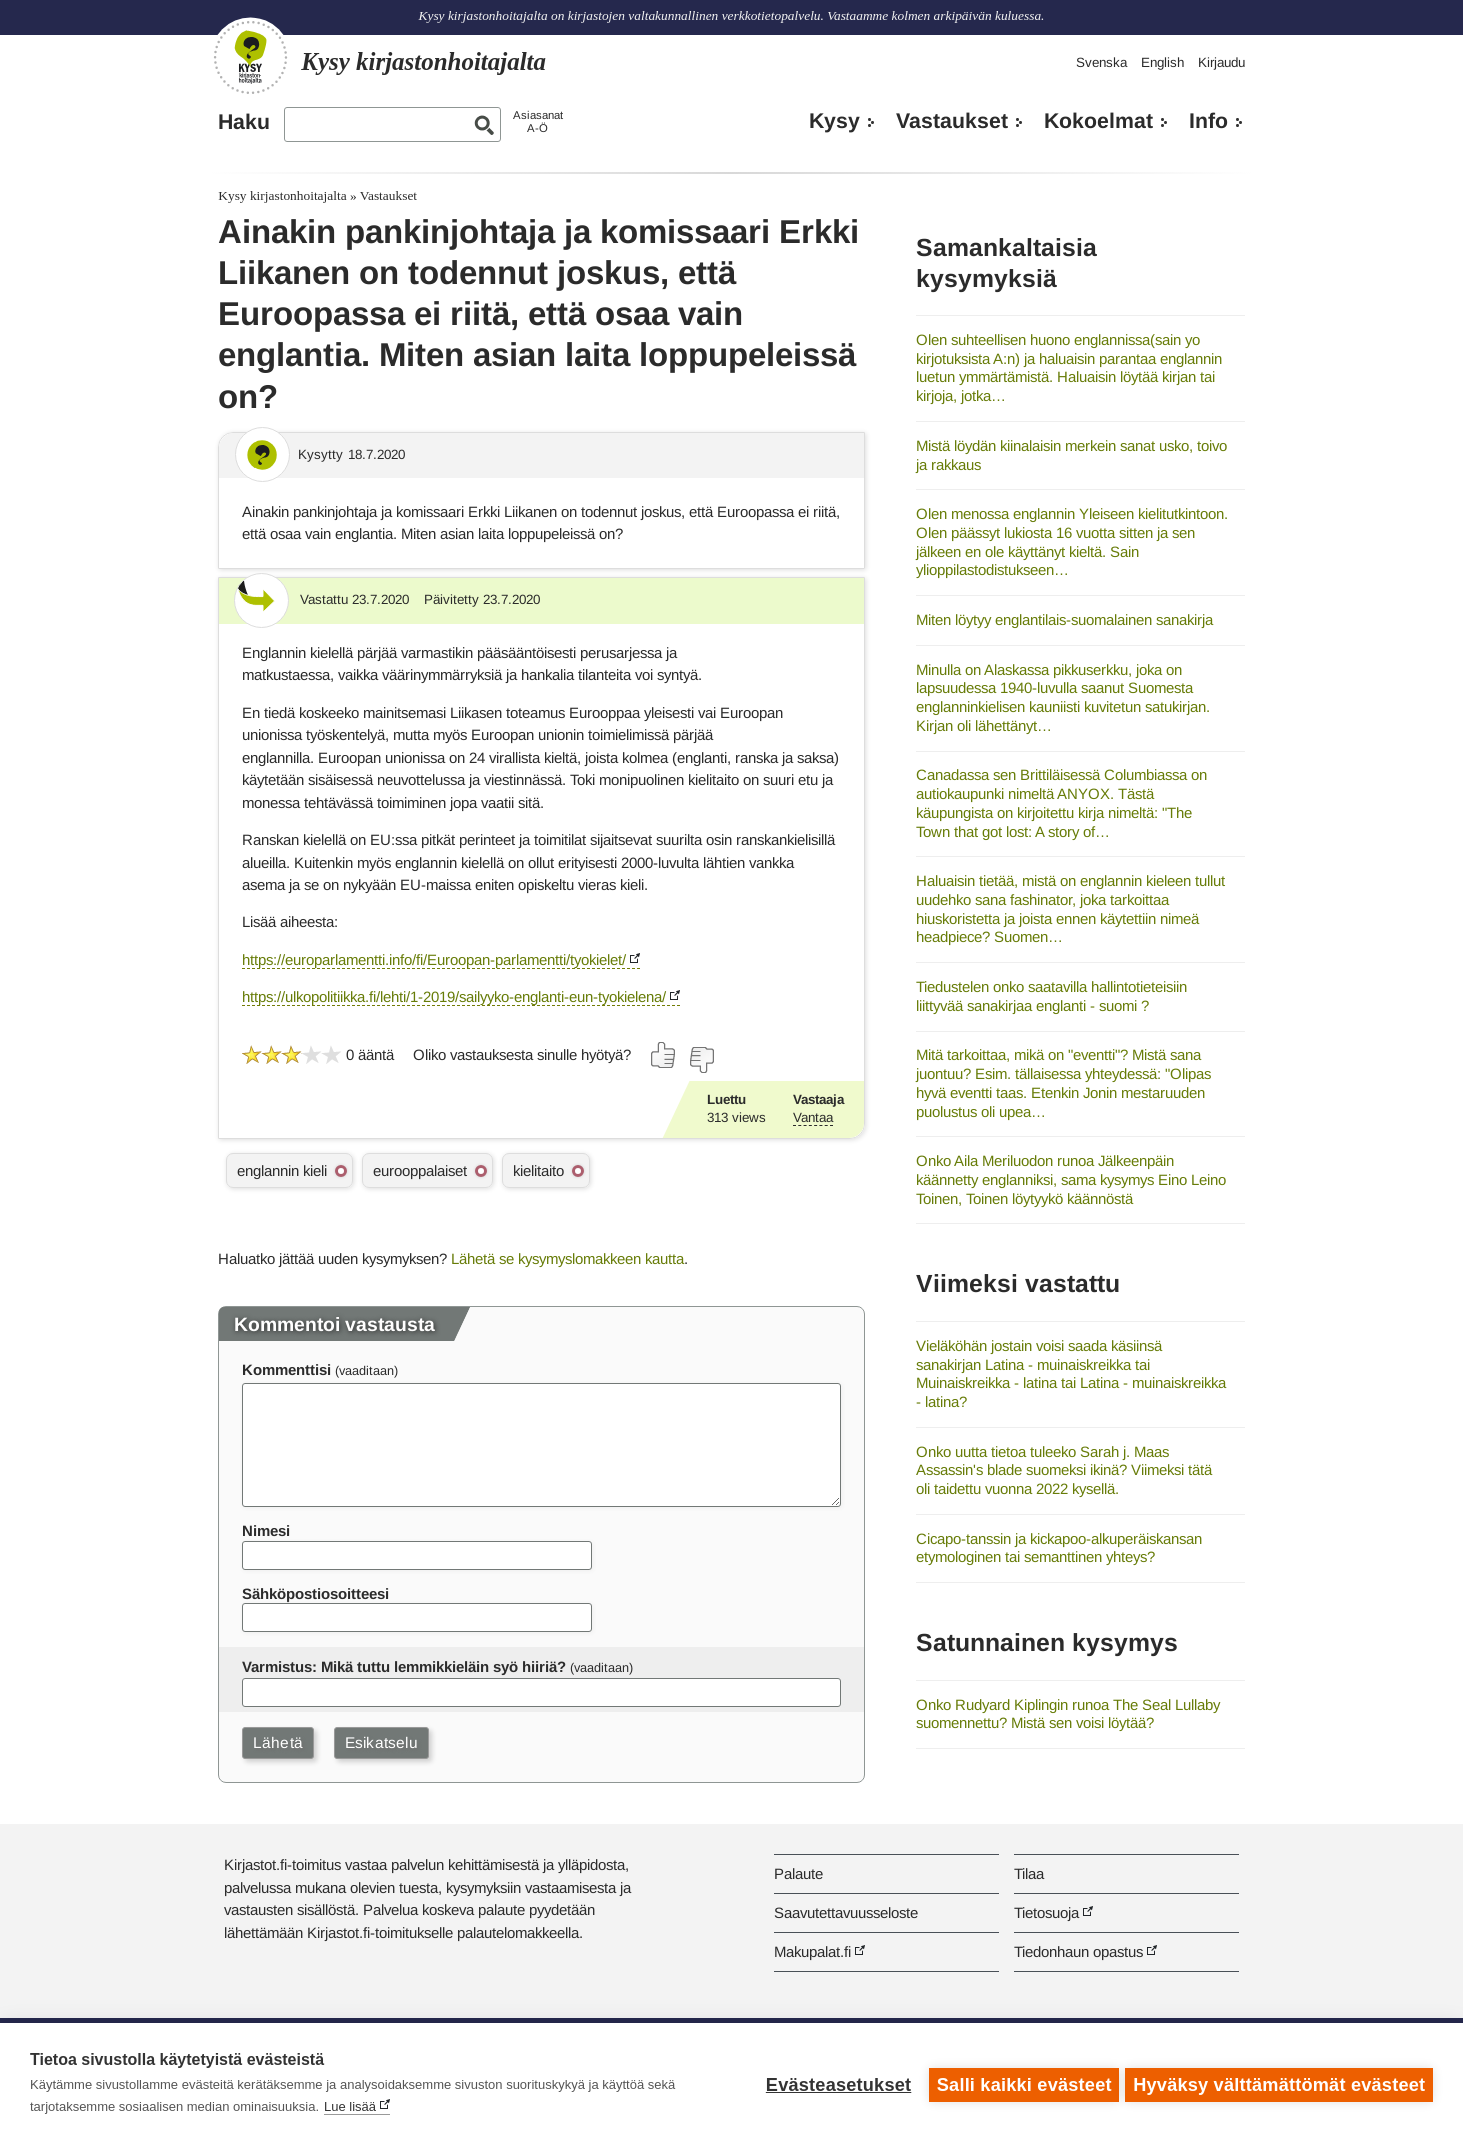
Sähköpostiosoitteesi (315, 1593)
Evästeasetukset (834, 2083)
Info (1208, 121)
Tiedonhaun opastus (1078, 1951)
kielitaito (538, 1170)
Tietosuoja (1046, 1912)
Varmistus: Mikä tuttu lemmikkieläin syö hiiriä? (404, 1666)
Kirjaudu (1221, 62)
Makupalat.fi (812, 1951)
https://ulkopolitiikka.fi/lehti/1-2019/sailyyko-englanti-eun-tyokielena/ (454, 996)
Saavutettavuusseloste (846, 1912)
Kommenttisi (286, 1369)
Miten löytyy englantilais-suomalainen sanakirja (1064, 619)
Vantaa (813, 1117)
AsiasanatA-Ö (538, 121)
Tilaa (1029, 1873)
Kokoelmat (1098, 121)
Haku (244, 122)
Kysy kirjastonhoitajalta (282, 195)
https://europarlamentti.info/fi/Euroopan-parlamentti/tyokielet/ (434, 959)
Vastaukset (952, 121)
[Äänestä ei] (701, 1060)
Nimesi (266, 1530)
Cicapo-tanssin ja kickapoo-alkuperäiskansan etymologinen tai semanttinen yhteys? (1059, 1548)
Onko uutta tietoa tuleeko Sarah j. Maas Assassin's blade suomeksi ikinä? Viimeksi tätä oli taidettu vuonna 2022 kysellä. (1064, 1470)
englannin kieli (282, 1170)
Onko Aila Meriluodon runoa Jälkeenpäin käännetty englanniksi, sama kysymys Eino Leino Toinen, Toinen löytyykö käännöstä (1071, 1179)
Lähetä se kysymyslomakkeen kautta (567, 1258)
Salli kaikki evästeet (1020, 2083)
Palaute (798, 1873)
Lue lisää (350, 2106)
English (1162, 62)
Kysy (834, 121)
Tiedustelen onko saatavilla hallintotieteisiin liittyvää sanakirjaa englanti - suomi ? (1051, 996)
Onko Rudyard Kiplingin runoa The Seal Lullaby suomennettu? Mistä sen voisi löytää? (1068, 1714)
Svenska (1101, 62)
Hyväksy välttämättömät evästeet (1279, 2083)
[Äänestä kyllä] (664, 1055)
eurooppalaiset (420, 1170)
